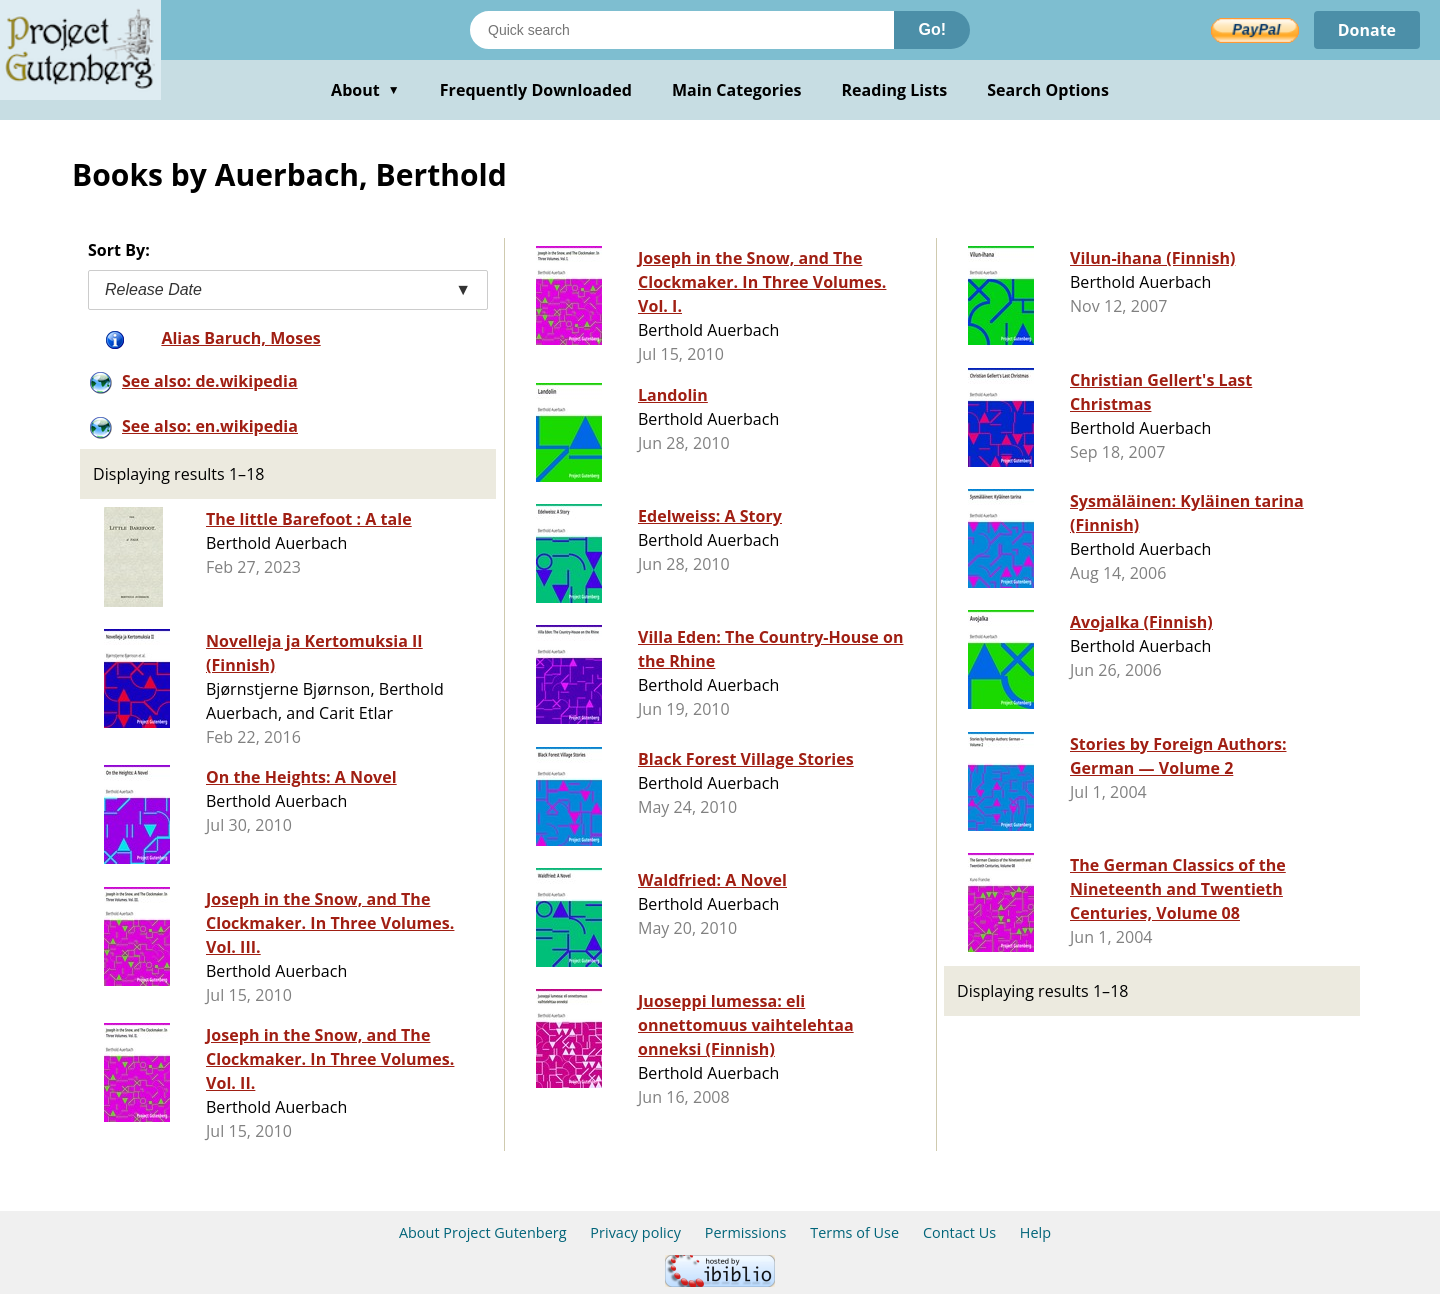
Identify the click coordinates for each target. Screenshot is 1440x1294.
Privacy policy (635, 1232)
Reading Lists (895, 90)
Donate (1366, 30)
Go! (932, 29)
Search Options (1048, 90)
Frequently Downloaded (536, 90)
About (365, 90)
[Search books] (682, 30)
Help (1035, 1232)
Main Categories (737, 90)
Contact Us (959, 1232)
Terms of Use (854, 1232)
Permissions (746, 1232)
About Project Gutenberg (483, 1232)
